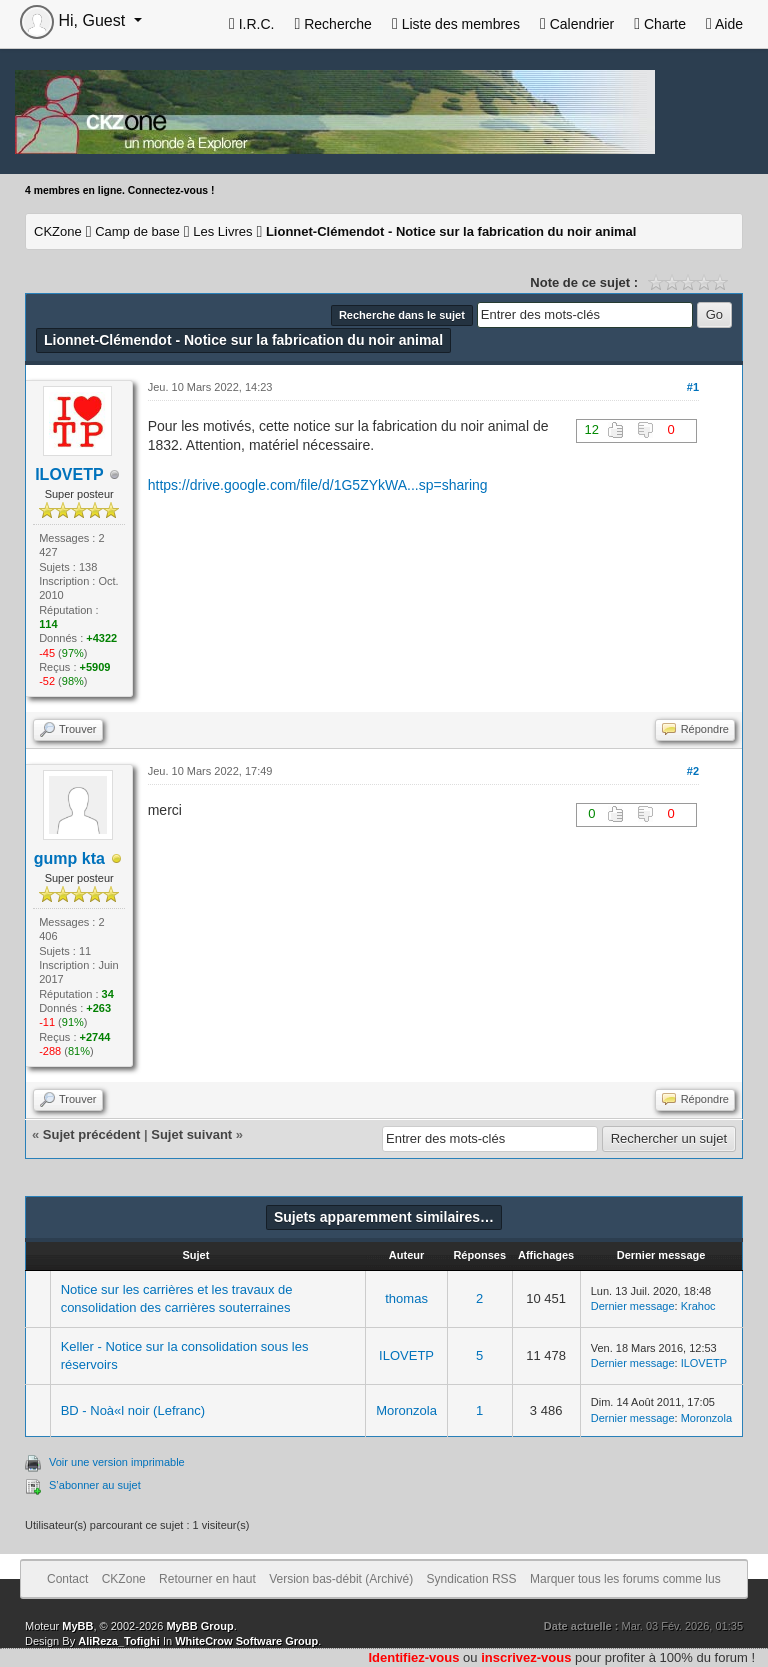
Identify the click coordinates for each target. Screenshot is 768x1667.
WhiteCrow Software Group (246, 1641)
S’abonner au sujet (95, 1485)
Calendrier (577, 24)
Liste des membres (456, 24)
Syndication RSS (472, 1579)
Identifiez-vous (413, 1657)
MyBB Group (199, 1626)
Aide (724, 24)
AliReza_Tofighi (119, 1641)
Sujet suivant (191, 1134)
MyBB (77, 1626)
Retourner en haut (207, 1579)
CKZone (58, 231)
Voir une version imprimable (117, 1462)
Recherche (332, 24)
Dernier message (633, 1306)
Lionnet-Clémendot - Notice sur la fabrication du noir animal (451, 231)
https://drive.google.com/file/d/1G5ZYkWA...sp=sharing (318, 485)
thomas (406, 1298)
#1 (693, 387)
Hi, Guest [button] (75, 20)
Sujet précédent (92, 1134)
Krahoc (698, 1306)
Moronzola (406, 1410)
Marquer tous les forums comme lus (625, 1579)
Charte (660, 24)
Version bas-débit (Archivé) (341, 1579)
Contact (67, 1579)
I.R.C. (252, 24)
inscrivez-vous (526, 1657)
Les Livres (222, 231)
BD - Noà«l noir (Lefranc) (133, 1410)
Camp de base (137, 231)
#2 (693, 771)
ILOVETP (406, 1355)
